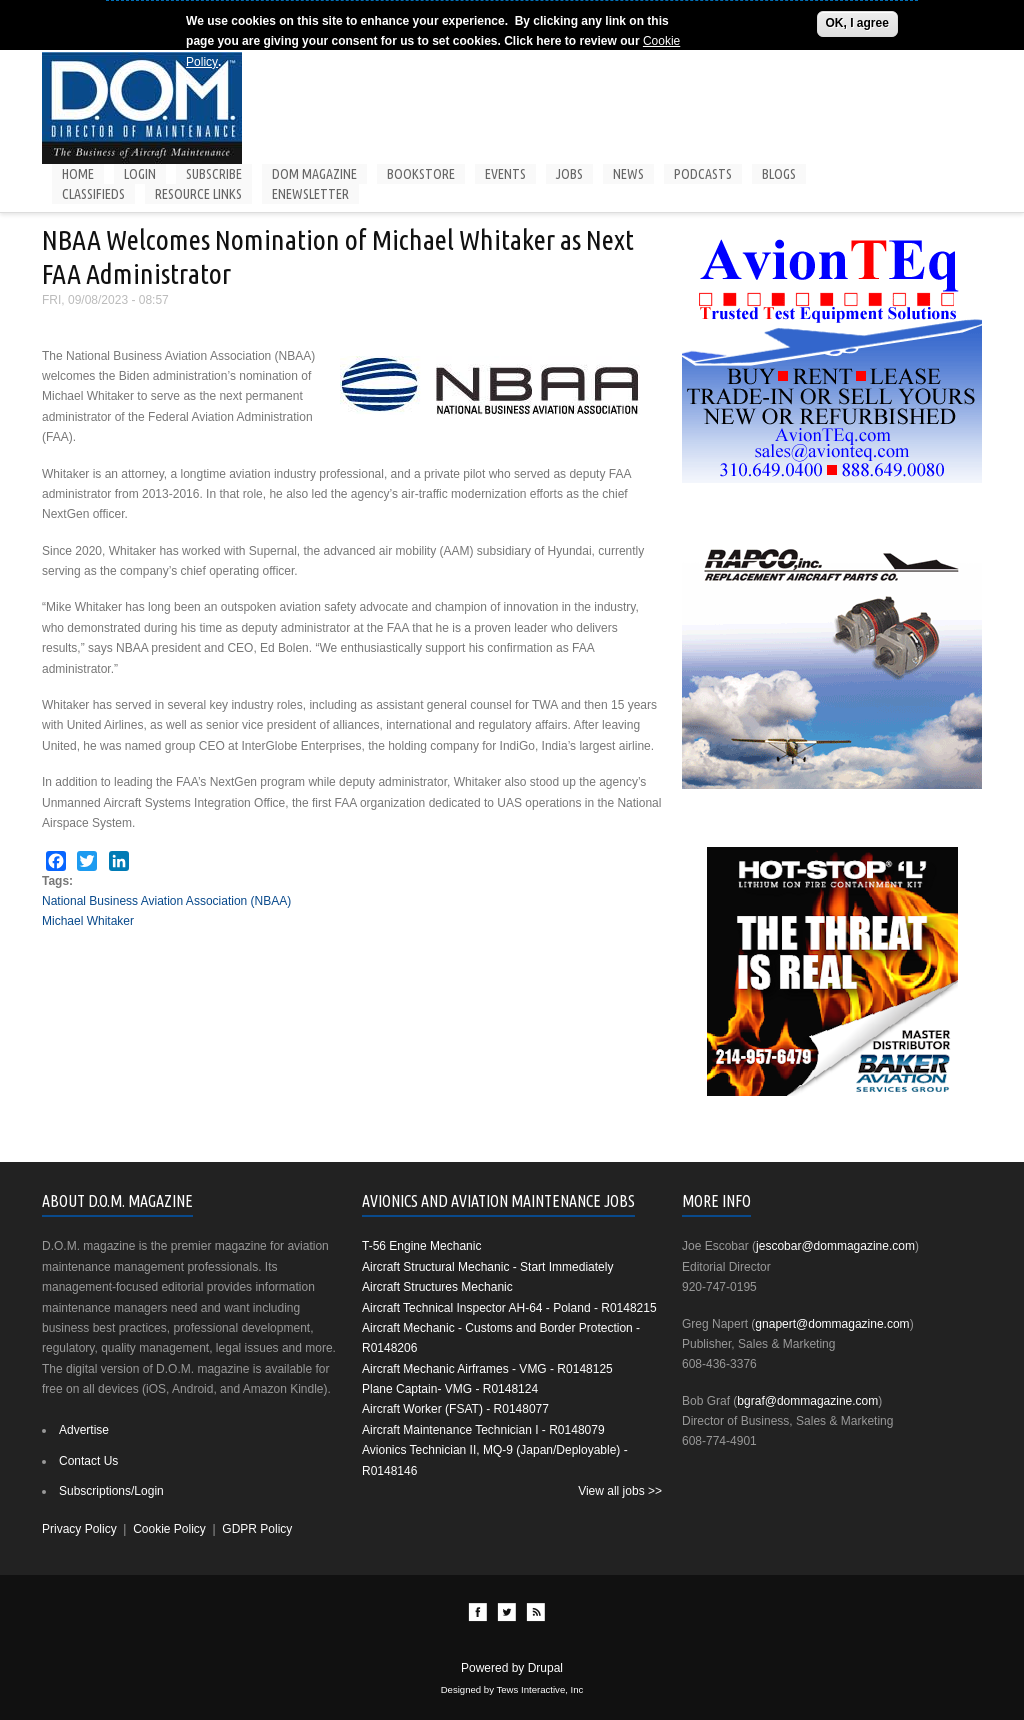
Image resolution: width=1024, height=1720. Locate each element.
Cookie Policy (169, 1529)
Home (78, 174)
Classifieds (93, 194)
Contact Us (88, 1461)
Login (140, 174)
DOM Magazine (314, 174)
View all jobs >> (620, 1491)
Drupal (545, 1668)
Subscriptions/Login (111, 1491)
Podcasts (703, 174)
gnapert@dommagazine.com (832, 1324)
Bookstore (421, 174)
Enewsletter (310, 194)
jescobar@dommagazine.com (835, 1246)
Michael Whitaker (88, 921)
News (628, 174)
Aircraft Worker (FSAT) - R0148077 (455, 1409)
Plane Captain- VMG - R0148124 (450, 1389)
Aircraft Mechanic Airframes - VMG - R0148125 (487, 1369)
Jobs (569, 174)
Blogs (779, 174)
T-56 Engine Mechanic (421, 1246)
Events (505, 174)
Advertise (84, 1430)
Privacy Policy (79, 1529)
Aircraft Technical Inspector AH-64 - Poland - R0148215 (509, 1308)
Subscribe (214, 174)
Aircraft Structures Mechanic (437, 1287)
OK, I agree (857, 23)
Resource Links (198, 194)
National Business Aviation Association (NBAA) (166, 901)
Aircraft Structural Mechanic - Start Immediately (487, 1267)
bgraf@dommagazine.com (807, 1401)
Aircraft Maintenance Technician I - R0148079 (483, 1430)
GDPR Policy (257, 1529)
